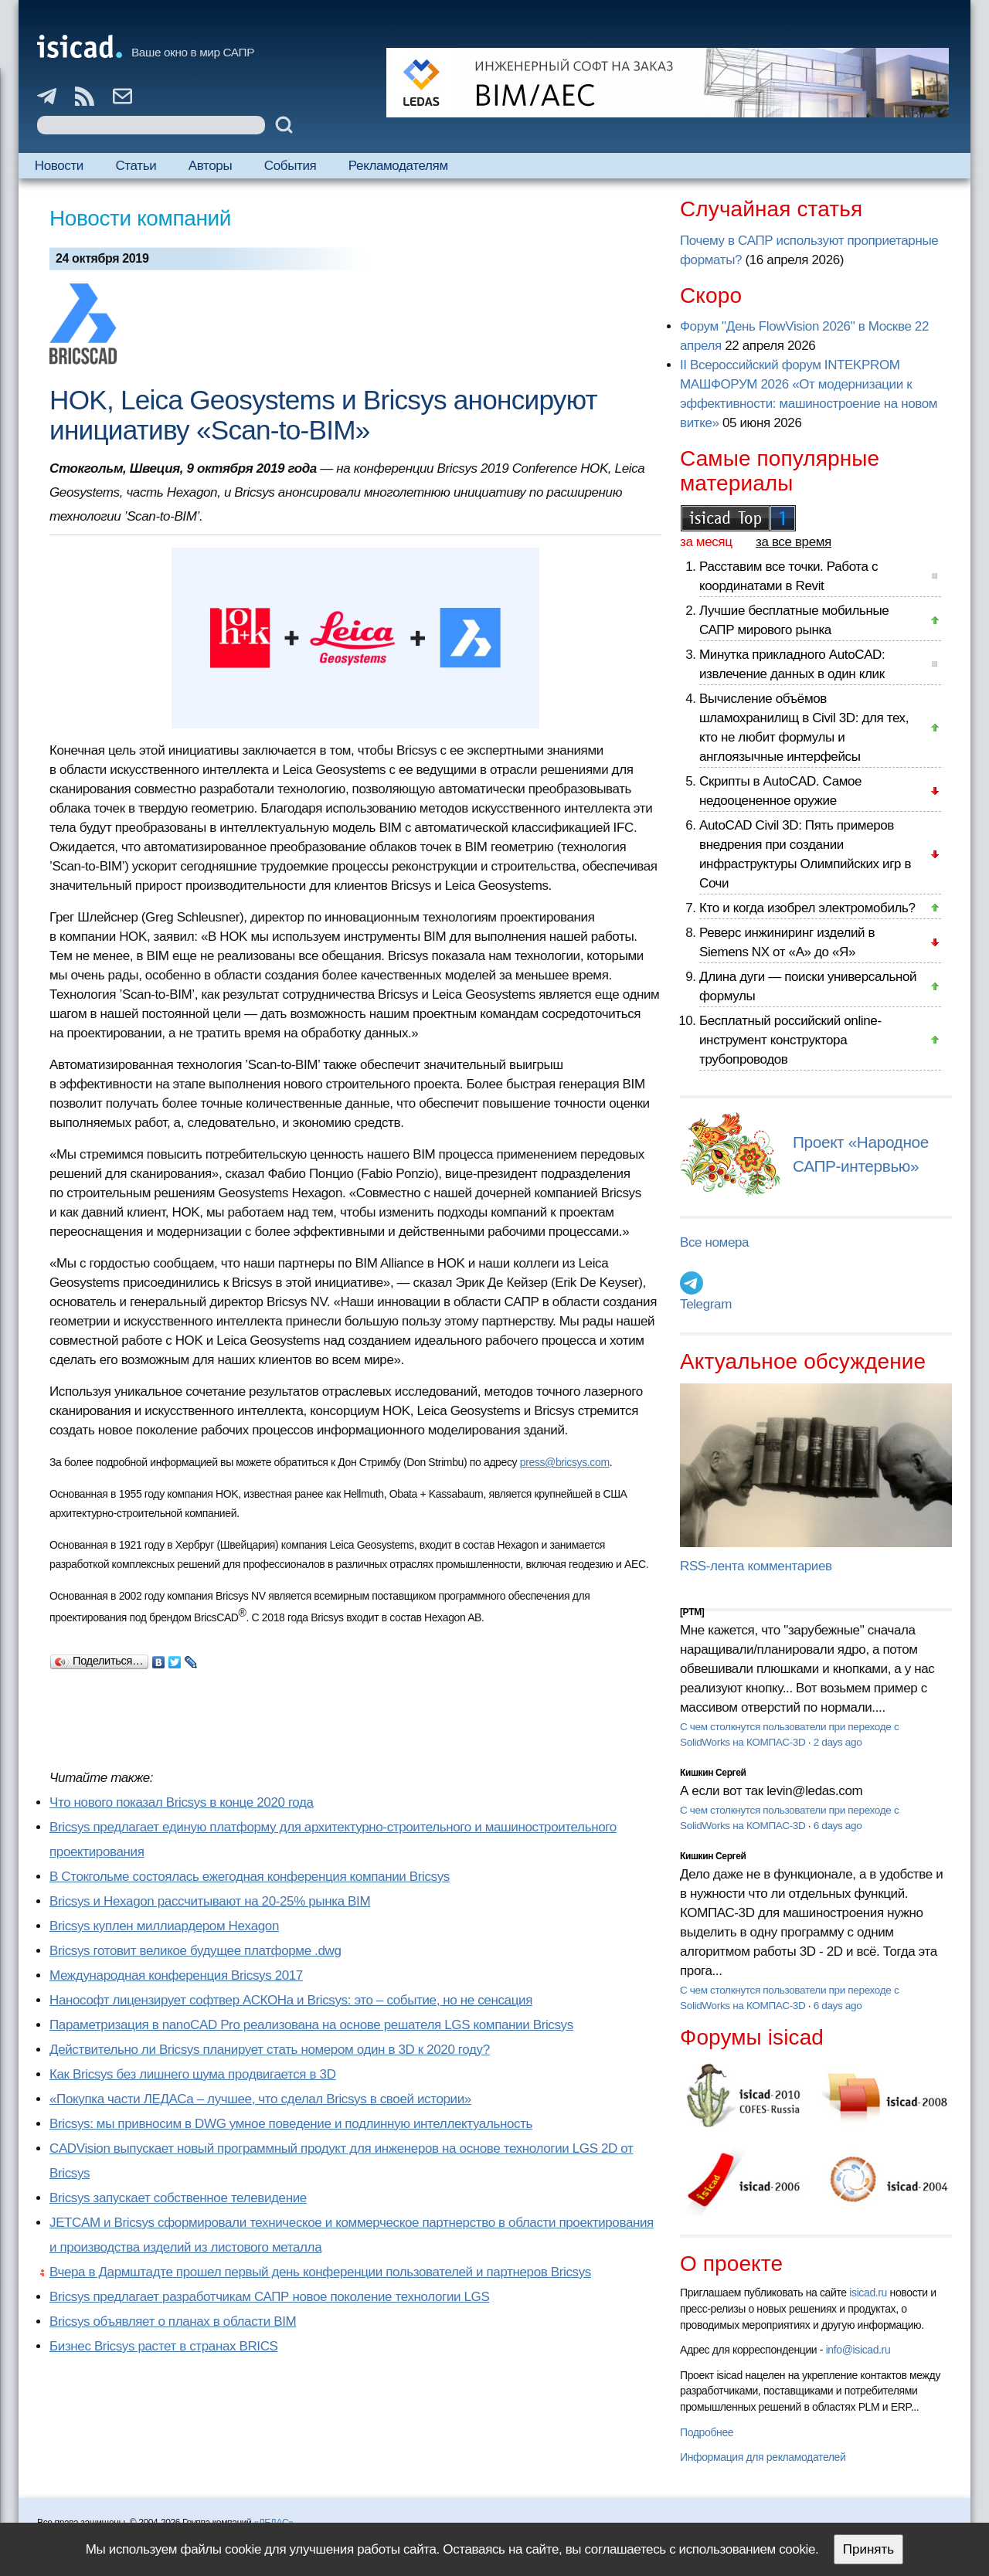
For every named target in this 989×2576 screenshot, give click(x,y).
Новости (59, 165)
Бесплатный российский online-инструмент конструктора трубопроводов (790, 1040)
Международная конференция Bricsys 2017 (176, 1975)
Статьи (135, 165)
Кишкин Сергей (713, 1772)
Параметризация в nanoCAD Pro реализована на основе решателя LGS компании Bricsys (311, 2025)
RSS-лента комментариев (756, 1566)
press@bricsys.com (565, 1462)
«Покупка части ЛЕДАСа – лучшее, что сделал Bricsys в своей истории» (260, 2099)
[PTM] (692, 1612)
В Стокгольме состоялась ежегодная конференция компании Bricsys (249, 1876)
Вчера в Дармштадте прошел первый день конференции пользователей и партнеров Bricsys (320, 2272)
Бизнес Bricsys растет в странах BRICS (163, 2346)
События (290, 165)
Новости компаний (140, 218)
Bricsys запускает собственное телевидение (178, 2198)
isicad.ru (868, 2292)
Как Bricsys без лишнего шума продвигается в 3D (192, 2074)
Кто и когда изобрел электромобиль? (807, 908)
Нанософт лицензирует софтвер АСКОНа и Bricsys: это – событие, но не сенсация (290, 2000)
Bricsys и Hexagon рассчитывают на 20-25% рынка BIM (209, 1901)
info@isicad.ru (858, 2350)
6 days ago (838, 1825)
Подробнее (706, 2432)
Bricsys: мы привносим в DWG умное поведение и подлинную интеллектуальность (290, 2123)
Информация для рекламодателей (762, 2457)
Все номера (714, 1242)
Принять (868, 2549)
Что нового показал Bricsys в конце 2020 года (181, 1802)
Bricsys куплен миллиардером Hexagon (164, 1926)
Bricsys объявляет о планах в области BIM (172, 2321)
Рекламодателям (398, 165)
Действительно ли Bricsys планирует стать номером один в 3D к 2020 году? (269, 2049)
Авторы (210, 165)
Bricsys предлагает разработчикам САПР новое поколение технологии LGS (269, 2296)
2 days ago (838, 1742)
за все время (793, 542)
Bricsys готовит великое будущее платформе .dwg (195, 1950)
